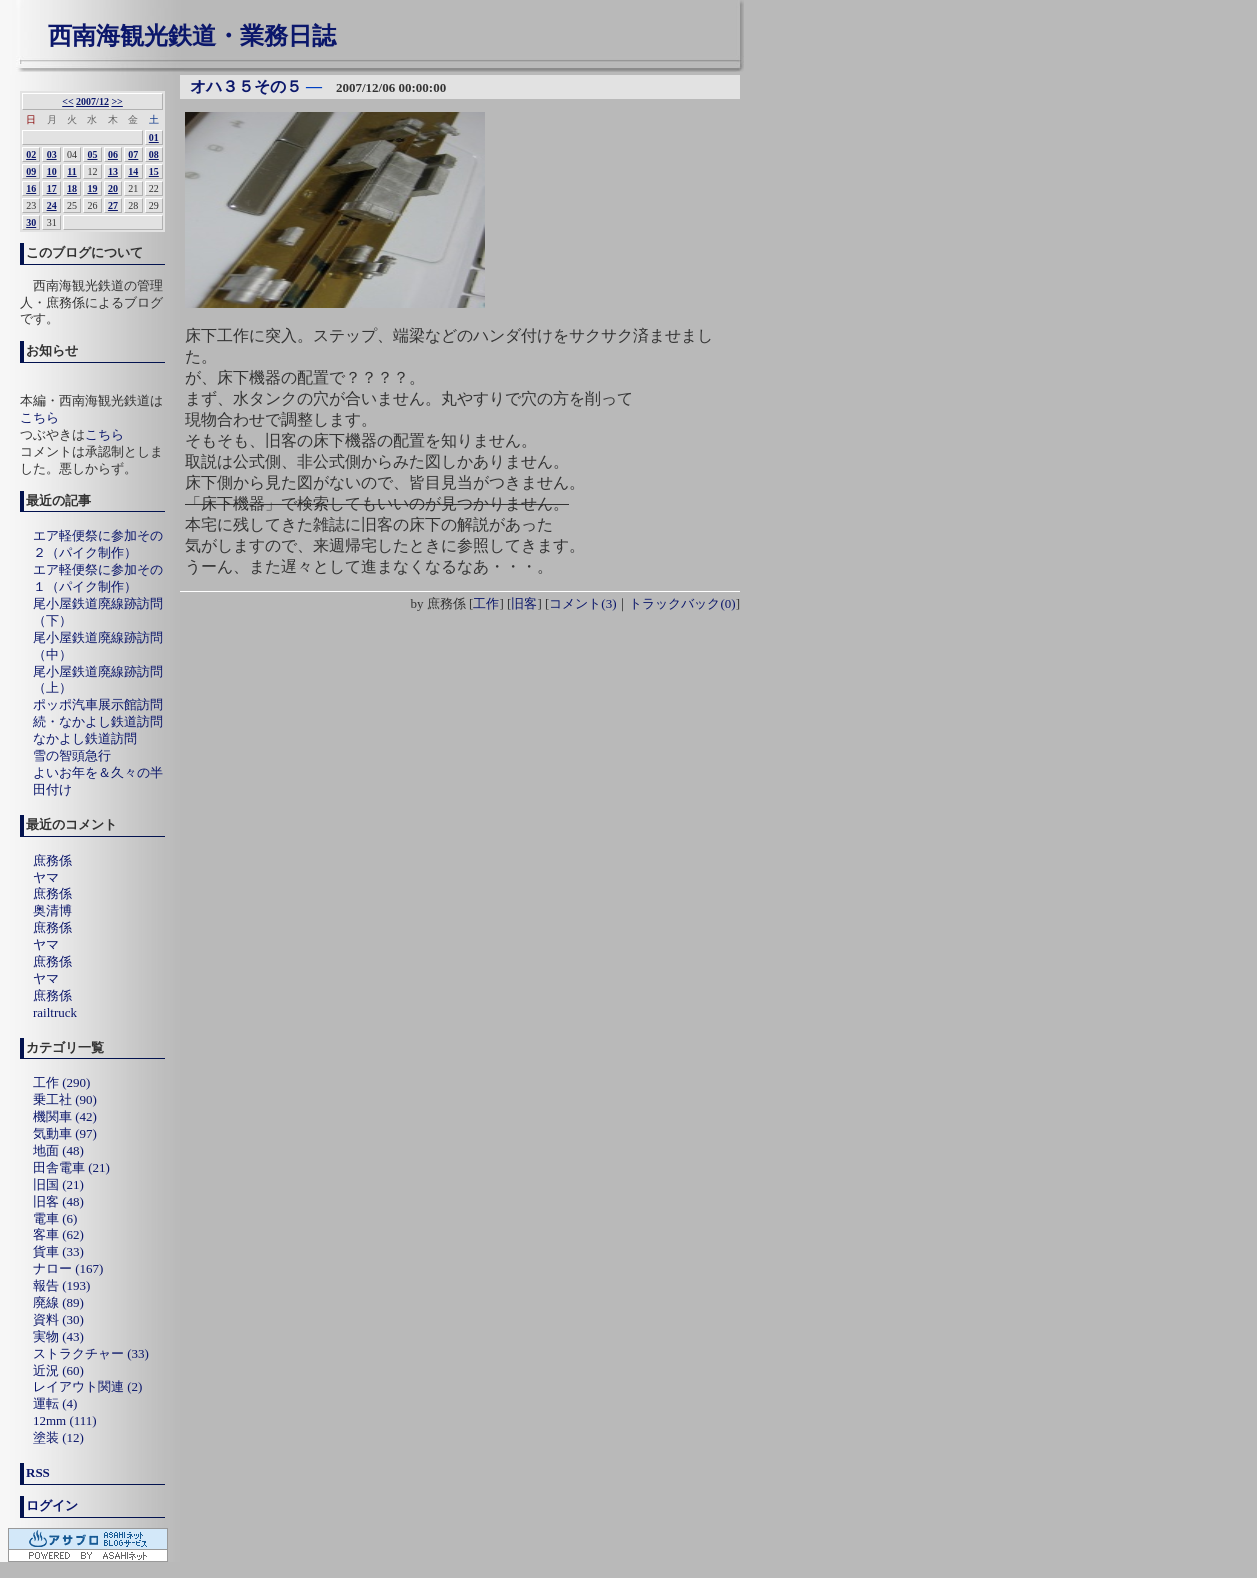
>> (116, 101)
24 (52, 205)
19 (92, 188)
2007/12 (92, 101)
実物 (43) (58, 1336)
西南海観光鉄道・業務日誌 (192, 36)
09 (31, 171)
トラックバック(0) (682, 603)
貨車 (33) (58, 1251)
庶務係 (52, 860)
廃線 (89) (58, 1302)
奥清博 (52, 910)
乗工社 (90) (65, 1099)
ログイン (52, 1505)
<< (67, 101)
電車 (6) (55, 1218)
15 (154, 171)
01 (154, 137)
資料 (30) (58, 1319)
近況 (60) (58, 1370)
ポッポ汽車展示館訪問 (98, 704)
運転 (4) (55, 1403)
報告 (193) (61, 1285)
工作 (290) (61, 1082)
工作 (486, 603)
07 (133, 154)
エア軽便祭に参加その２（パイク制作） (98, 544)
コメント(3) (582, 603)
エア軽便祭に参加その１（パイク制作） (98, 578)
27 (113, 205)
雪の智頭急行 (72, 755)
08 (154, 154)
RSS (38, 1472)
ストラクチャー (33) (91, 1353)
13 (113, 171)
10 (52, 171)
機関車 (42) (65, 1116)
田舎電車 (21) (71, 1167)
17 (52, 188)
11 (71, 171)
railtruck (55, 1012)
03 (52, 154)
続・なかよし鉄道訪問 (98, 721)
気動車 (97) (65, 1133)
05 (92, 154)
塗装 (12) (58, 1437)
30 (31, 222)
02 (31, 154)
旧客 (524, 603)
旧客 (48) (58, 1201)
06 (113, 154)
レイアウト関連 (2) (87, 1386)
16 (31, 188)
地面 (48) (58, 1150)
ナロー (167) (68, 1268)
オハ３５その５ (246, 86)
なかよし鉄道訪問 (85, 738)
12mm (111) (65, 1420)
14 (133, 171)
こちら (39, 417)
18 (72, 188)
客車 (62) (58, 1234)
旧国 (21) (58, 1184)
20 (113, 188)
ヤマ (46, 877)
